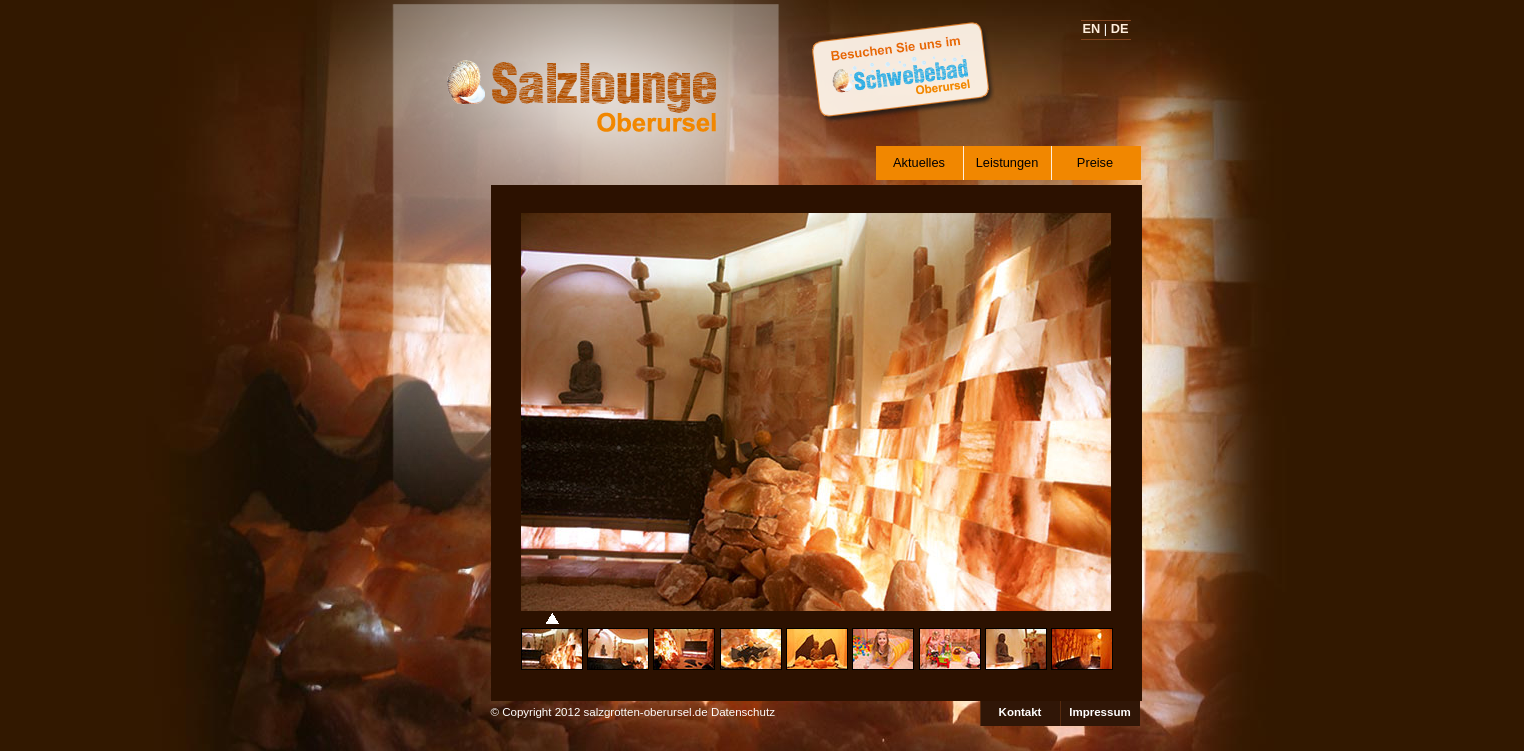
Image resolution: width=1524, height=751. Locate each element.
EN (1092, 28)
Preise (1095, 162)
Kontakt (1020, 712)
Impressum (1099, 712)
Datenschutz (743, 712)
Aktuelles (919, 162)
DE (1120, 28)
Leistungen (1007, 162)
